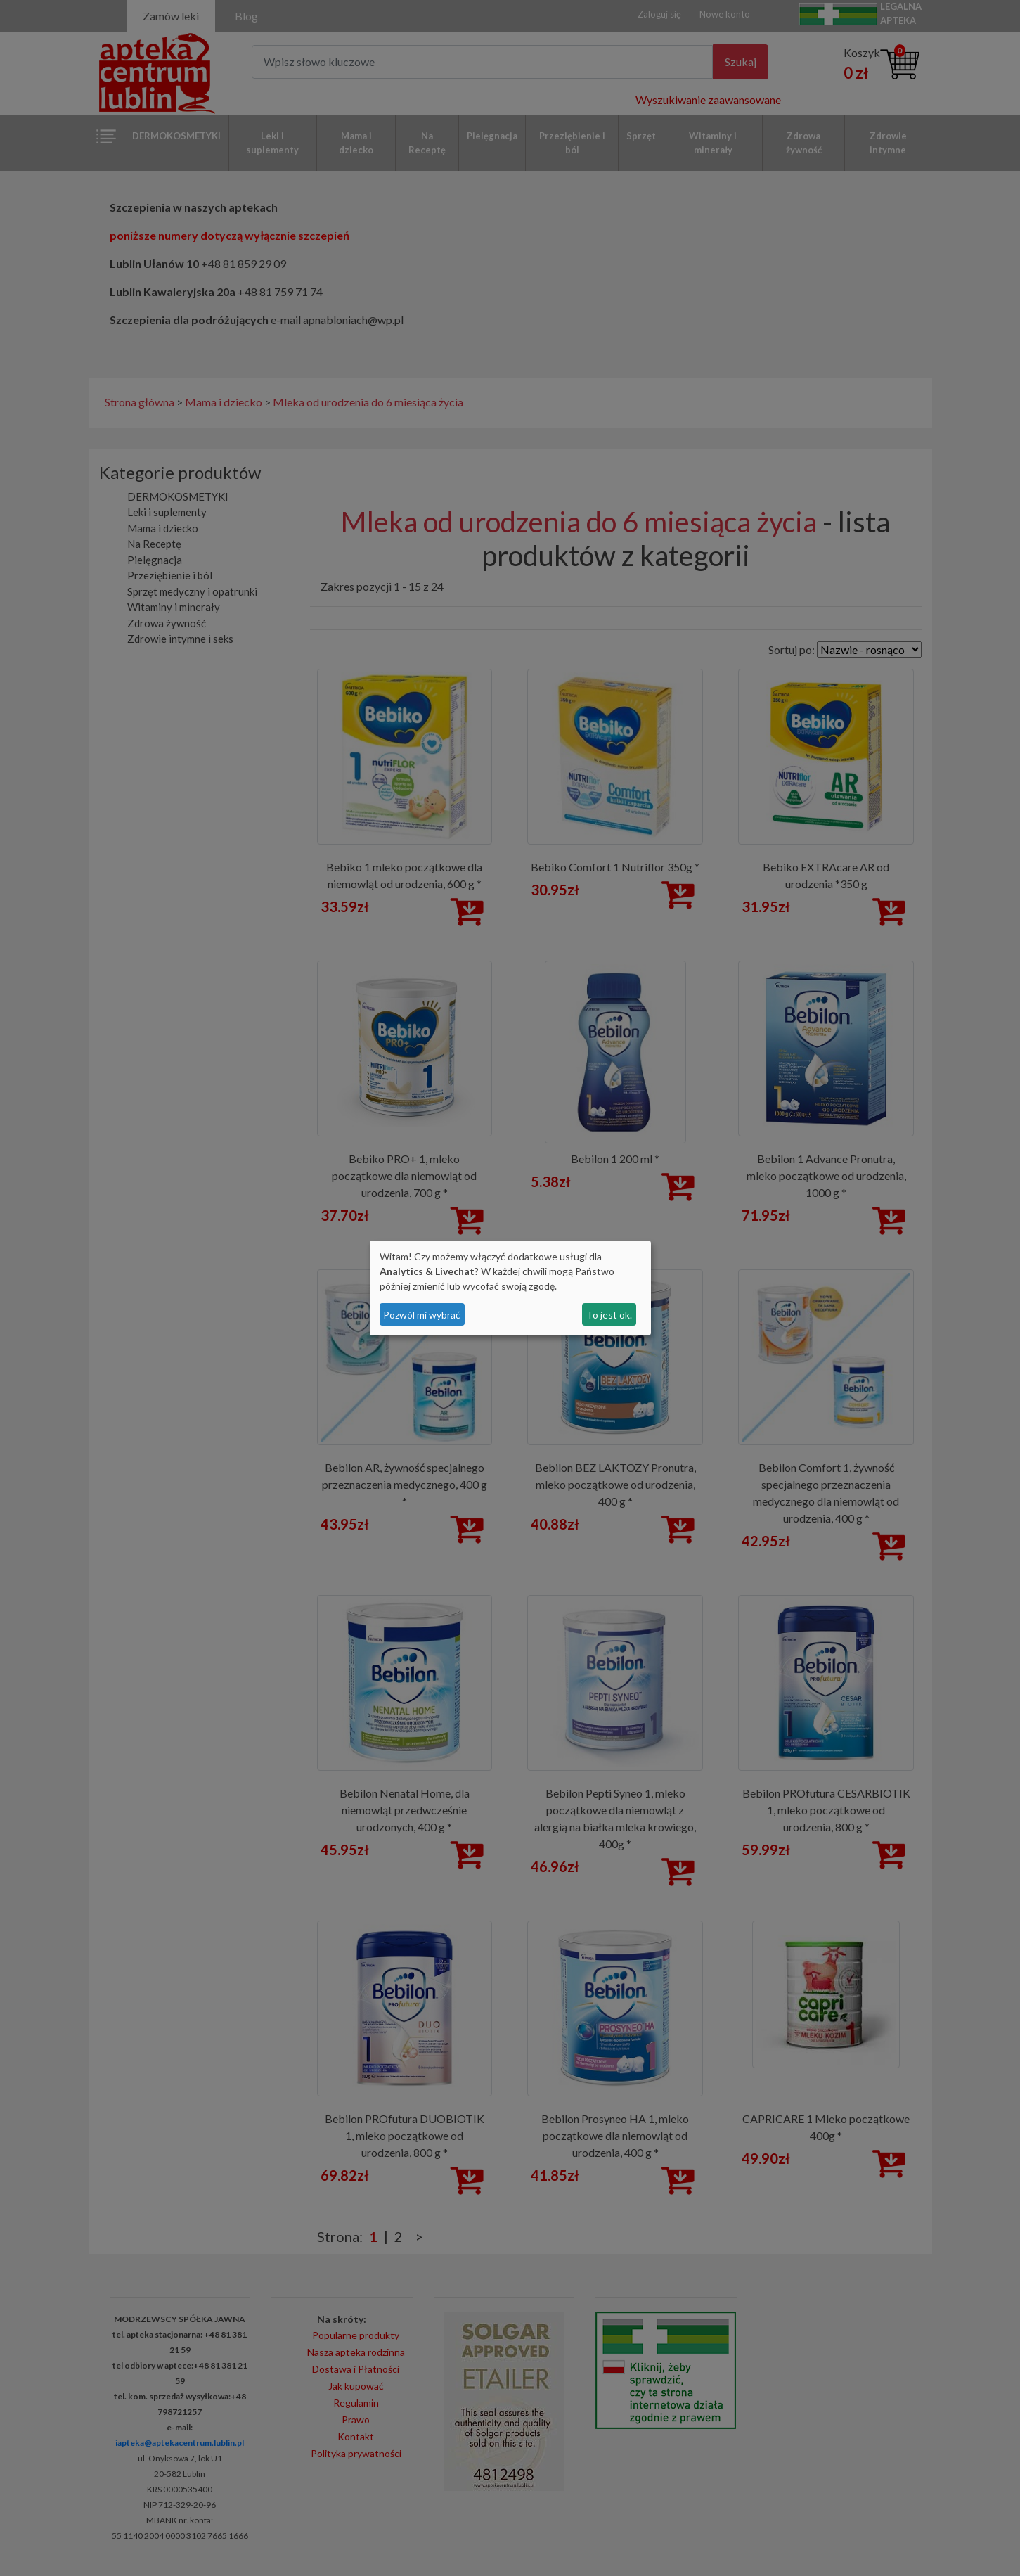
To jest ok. (609, 1315)
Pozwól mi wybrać (421, 1315)
